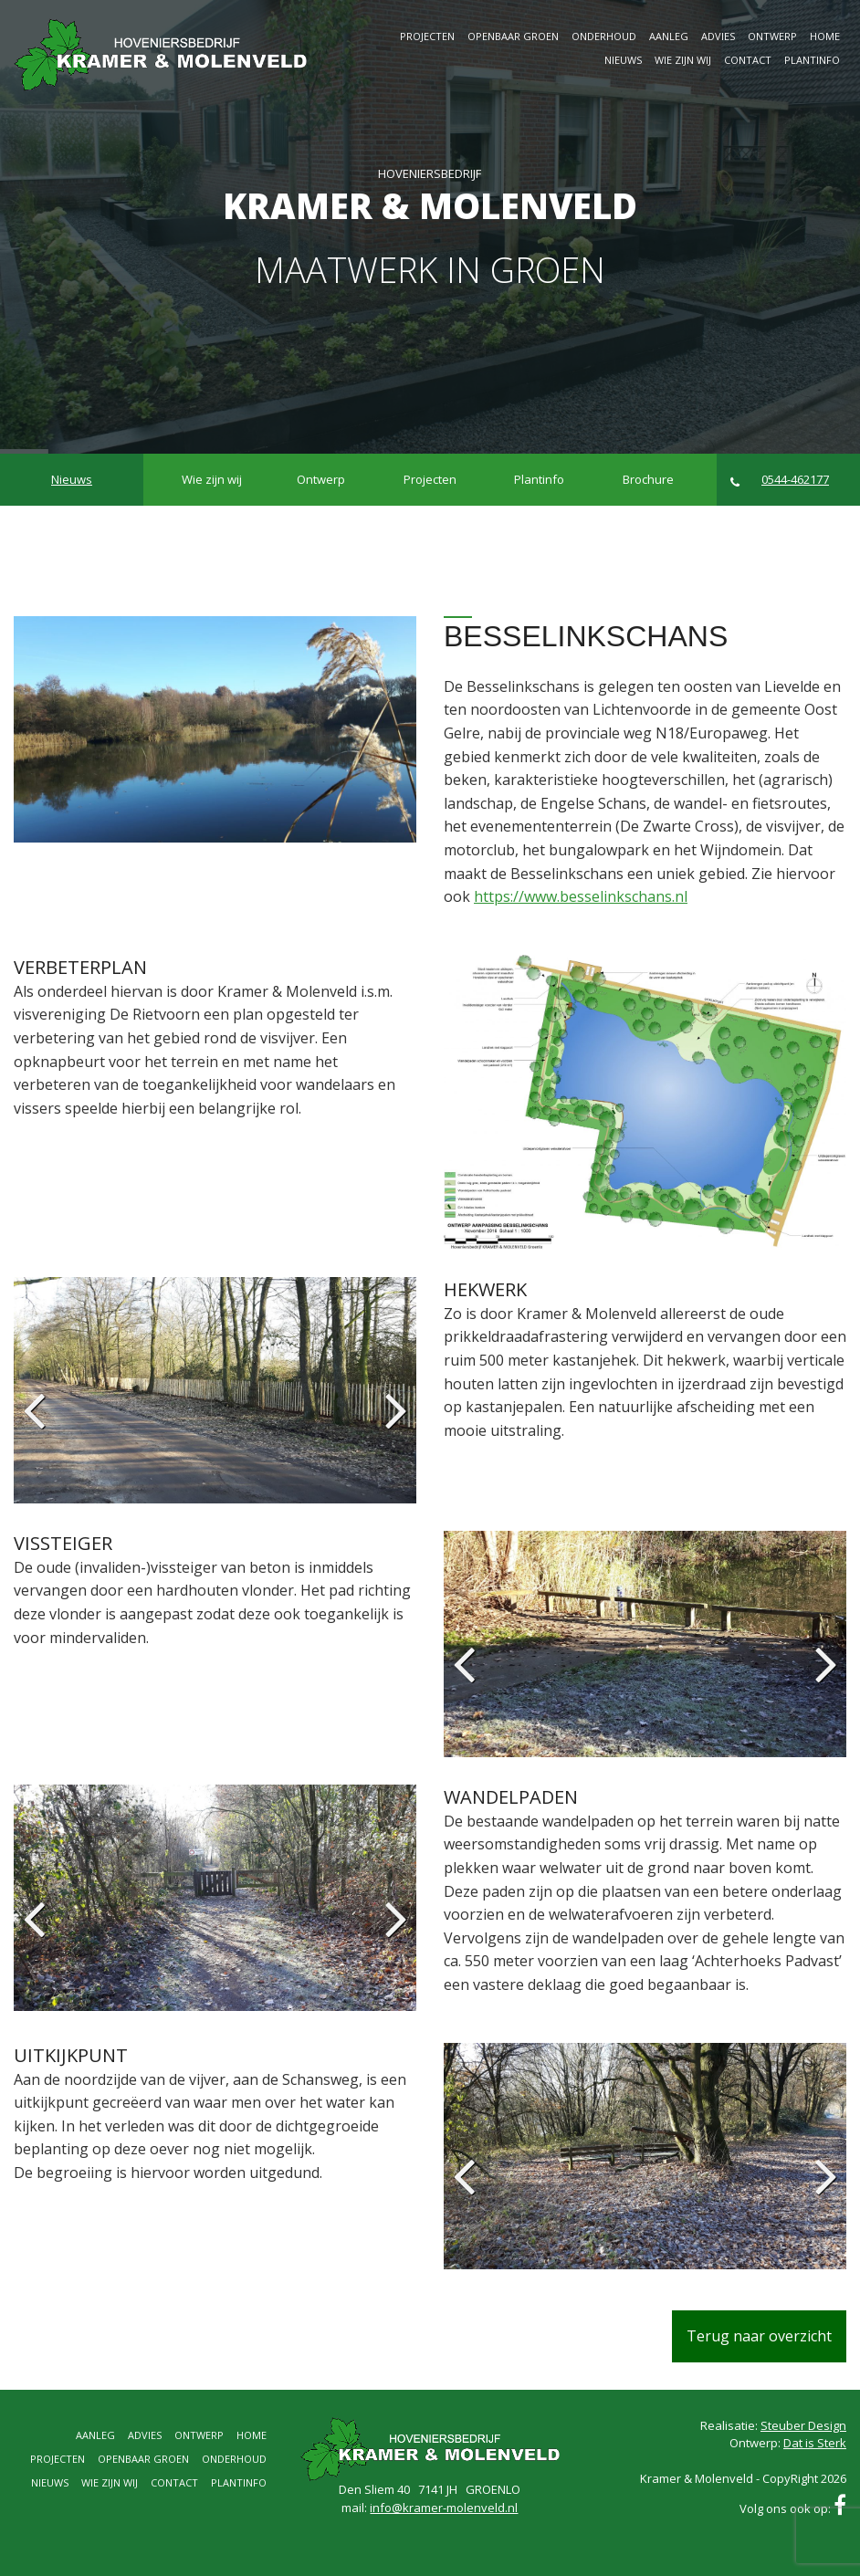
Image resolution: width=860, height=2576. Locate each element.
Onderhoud (604, 36)
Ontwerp (772, 36)
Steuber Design (803, 2425)
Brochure (648, 479)
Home (825, 36)
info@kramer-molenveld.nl (444, 2507)
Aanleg (668, 36)
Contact (747, 60)
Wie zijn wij (683, 60)
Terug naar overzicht (759, 2336)
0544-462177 (779, 479)
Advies (718, 36)
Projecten (427, 36)
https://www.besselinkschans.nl (580, 896)
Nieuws (623, 60)
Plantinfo (812, 60)
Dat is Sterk (814, 2443)
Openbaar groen (513, 36)
